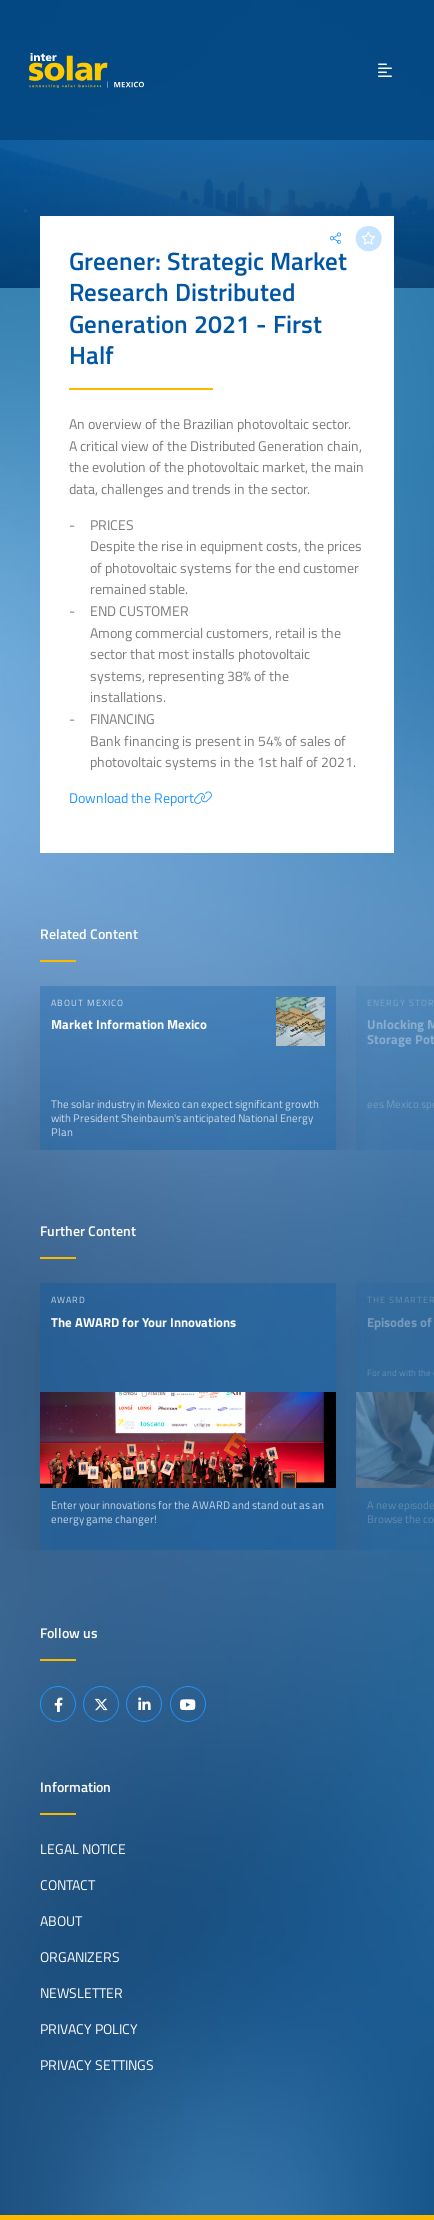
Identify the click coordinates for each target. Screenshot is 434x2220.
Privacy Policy (89, 2029)
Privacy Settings (97, 2065)
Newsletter (81, 1993)
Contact (67, 1885)
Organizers (80, 1957)
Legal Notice (83, 1849)
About (61, 1921)
